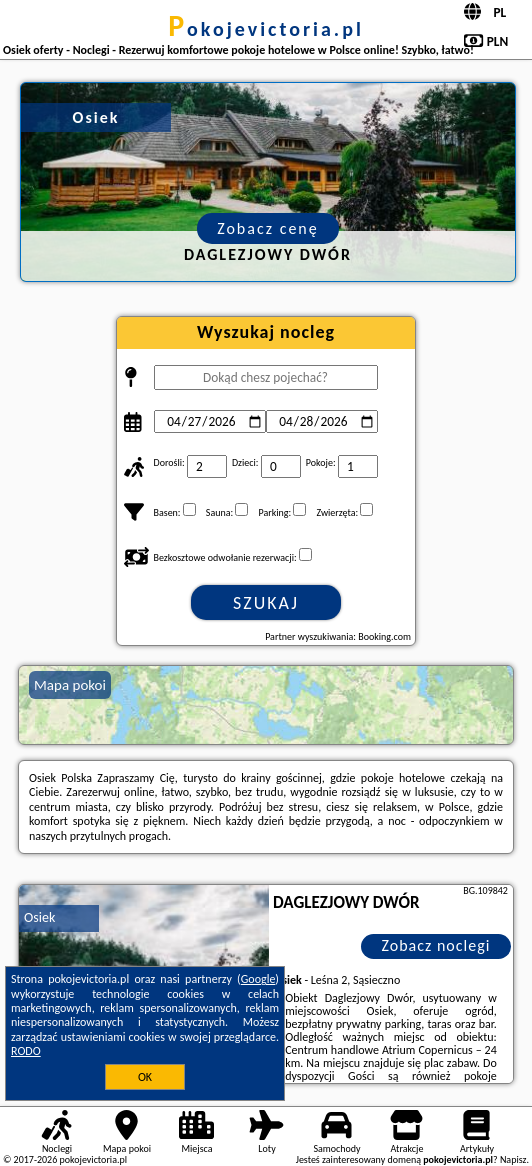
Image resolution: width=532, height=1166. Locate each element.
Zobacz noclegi (435, 945)
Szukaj (266, 603)
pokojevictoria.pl (266, 29)
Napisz (513, 1159)
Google (258, 979)
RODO (26, 1051)
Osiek (39, 917)
